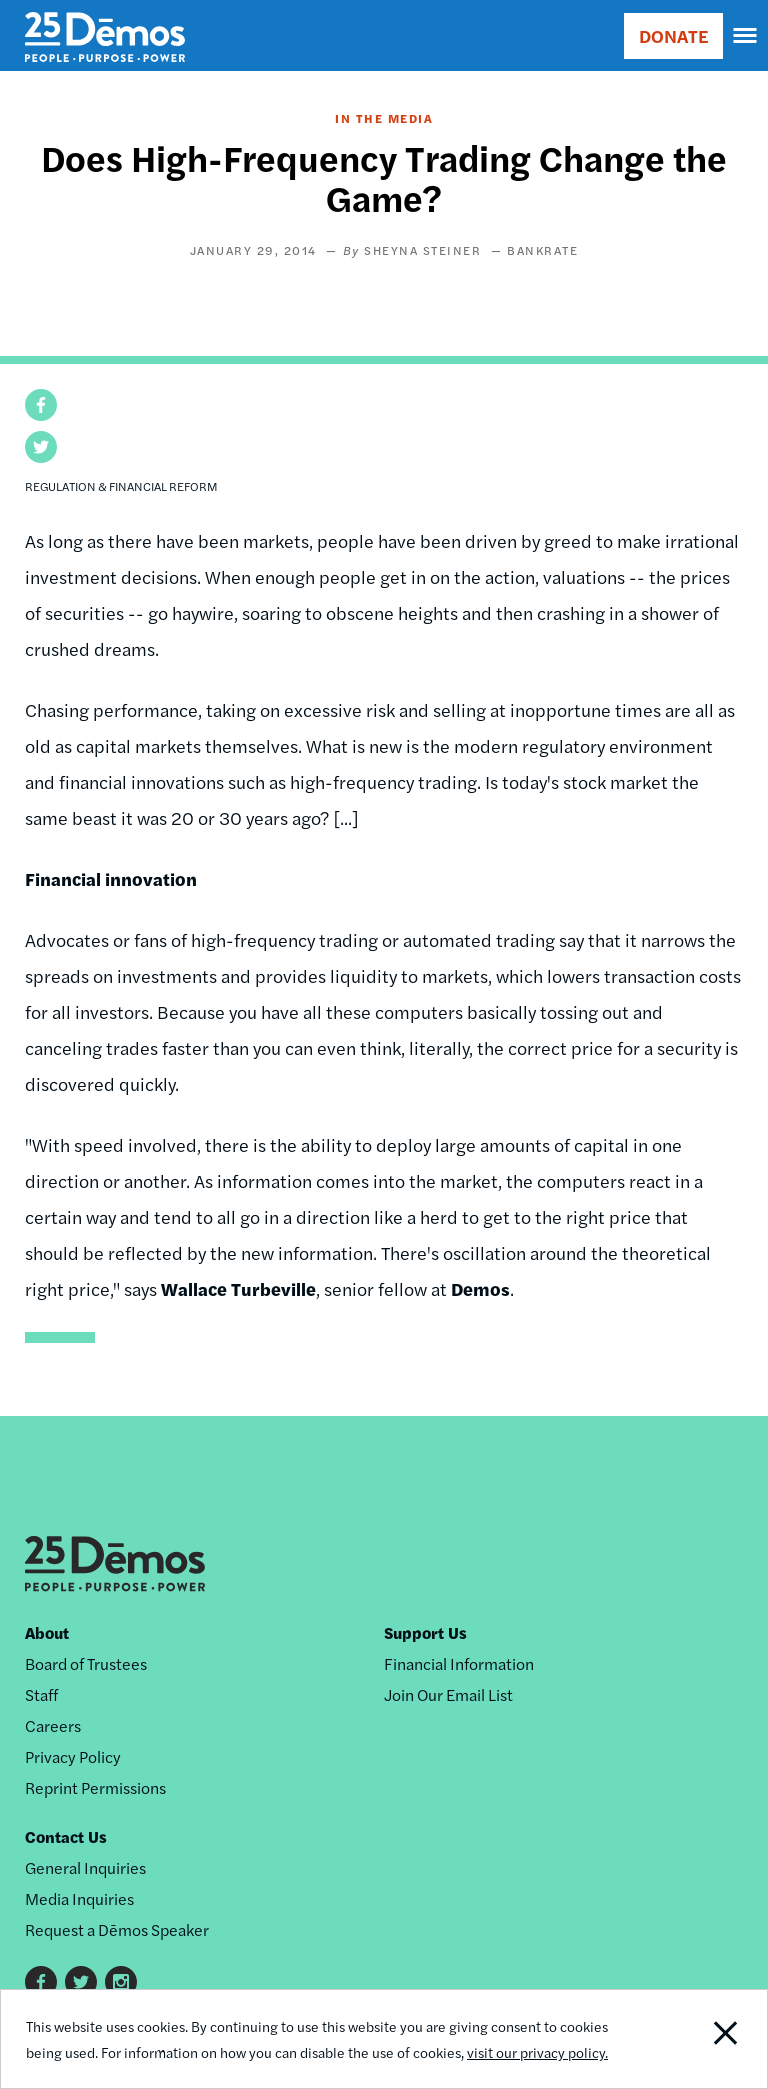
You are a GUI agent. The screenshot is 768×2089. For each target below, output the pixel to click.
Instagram (121, 1982)
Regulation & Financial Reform (121, 486)
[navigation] (746, 36)
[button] (41, 405)
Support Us (425, 1632)
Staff (41, 1694)
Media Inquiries (79, 1898)
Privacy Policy (73, 1756)
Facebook (41, 1982)
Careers (53, 1725)
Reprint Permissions (95, 1787)
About (47, 1632)
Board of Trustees (86, 1663)
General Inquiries (85, 1867)
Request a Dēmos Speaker (117, 1929)
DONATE (673, 35)
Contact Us (66, 1836)
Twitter (81, 1982)
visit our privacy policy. (537, 2052)
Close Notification (693, 2039)
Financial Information (459, 1663)
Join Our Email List (448, 1694)
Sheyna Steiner (422, 250)
